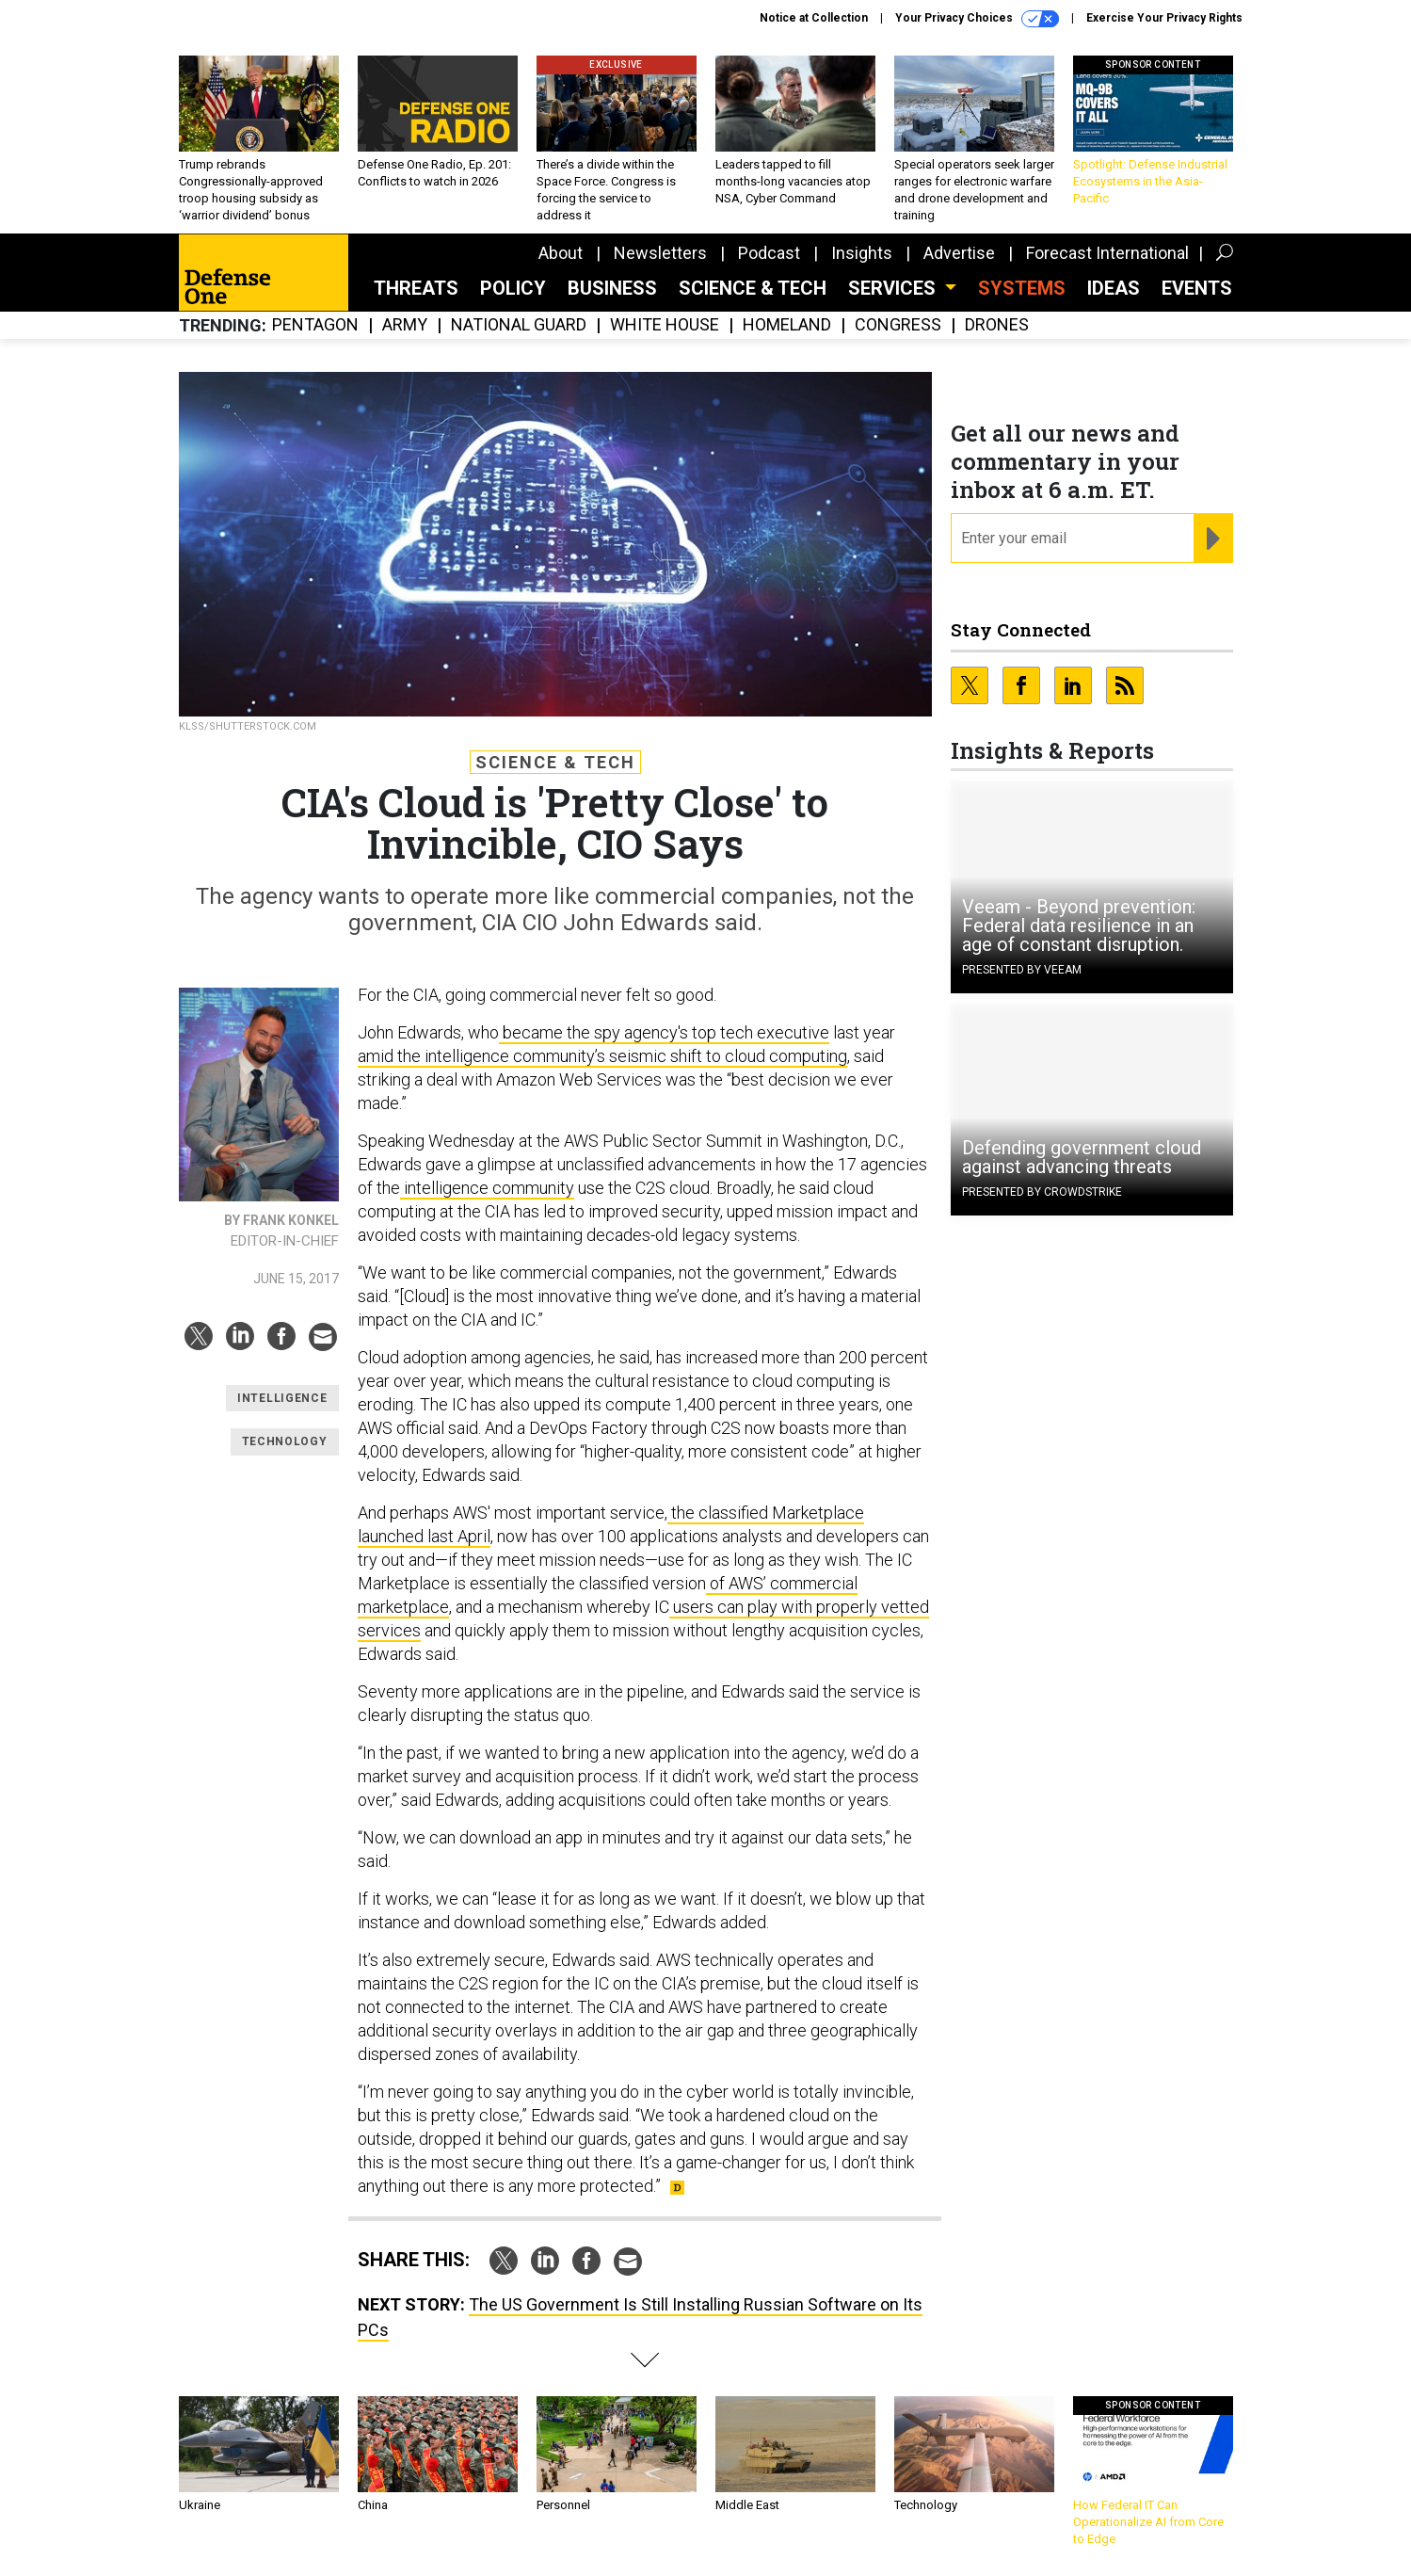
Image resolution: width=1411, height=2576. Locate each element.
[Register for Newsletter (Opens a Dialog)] (1213, 538)
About (560, 253)
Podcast (769, 253)
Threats (416, 288)
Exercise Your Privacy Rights (1164, 17)
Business (612, 288)
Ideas (1113, 288)
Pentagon (315, 325)
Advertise (959, 253)
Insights (861, 253)
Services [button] (894, 288)
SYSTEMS (1022, 288)
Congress (898, 325)
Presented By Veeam (1022, 969)
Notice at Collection (814, 17)
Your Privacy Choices (977, 18)
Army (404, 325)
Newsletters (660, 253)
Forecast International (1107, 253)
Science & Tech (752, 288)
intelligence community (487, 1188)
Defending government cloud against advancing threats (1081, 1157)
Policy (513, 288)
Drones (997, 325)
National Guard (518, 325)
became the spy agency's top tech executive (664, 1032)
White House (664, 325)
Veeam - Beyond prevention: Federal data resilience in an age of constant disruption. (1078, 925)
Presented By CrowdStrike (1042, 1192)
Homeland (787, 325)
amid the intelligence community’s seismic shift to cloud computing (602, 1056)
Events (1197, 288)
